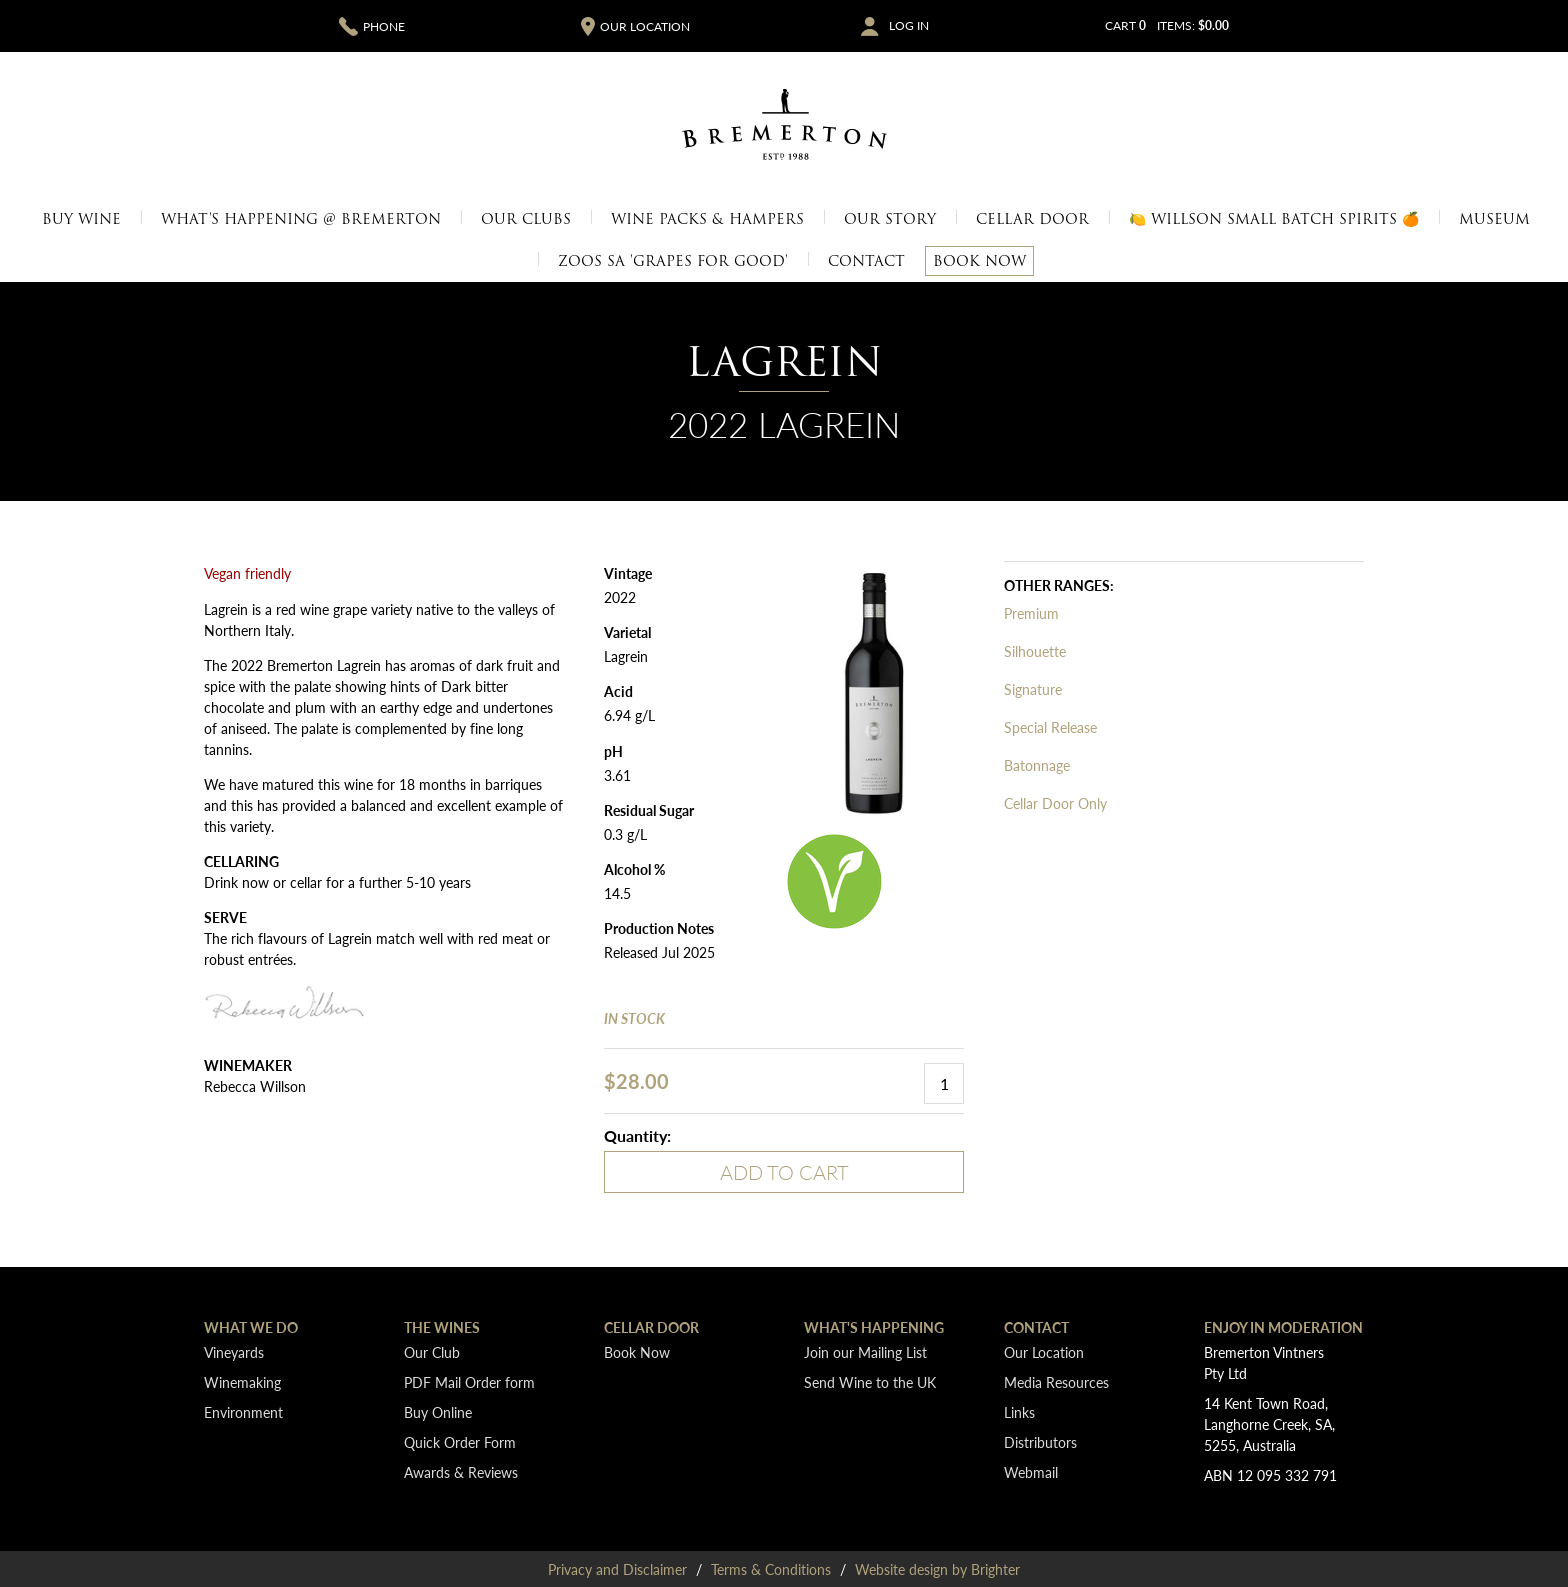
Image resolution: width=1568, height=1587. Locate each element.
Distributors (1040, 1442)
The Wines (442, 1327)
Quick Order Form (460, 1442)
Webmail (1031, 1472)
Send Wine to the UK (870, 1382)
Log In (909, 26)
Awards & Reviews (461, 1472)
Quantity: (637, 1135)
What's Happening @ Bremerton (301, 219)
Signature (1033, 689)
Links (1019, 1412)
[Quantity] (944, 1083)
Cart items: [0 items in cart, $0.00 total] (1167, 25)
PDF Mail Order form (469, 1382)
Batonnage (1037, 765)
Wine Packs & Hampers (707, 219)
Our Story (890, 219)
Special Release (1050, 727)
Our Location (1044, 1352)
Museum (1494, 219)
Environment (243, 1412)
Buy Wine (81, 219)
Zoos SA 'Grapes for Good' (673, 261)
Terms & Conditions (771, 1569)
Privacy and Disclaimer (617, 1569)
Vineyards (234, 1352)
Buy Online (438, 1412)
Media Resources (1056, 1382)
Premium (1031, 613)
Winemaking (242, 1382)
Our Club (432, 1352)
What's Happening (874, 1327)
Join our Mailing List (865, 1352)
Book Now (979, 261)
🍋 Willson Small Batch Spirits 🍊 (1274, 219)
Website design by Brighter (937, 1569)
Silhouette (1035, 651)
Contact (866, 261)
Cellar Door (1032, 219)
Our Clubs (526, 219)
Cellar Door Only (1055, 803)
